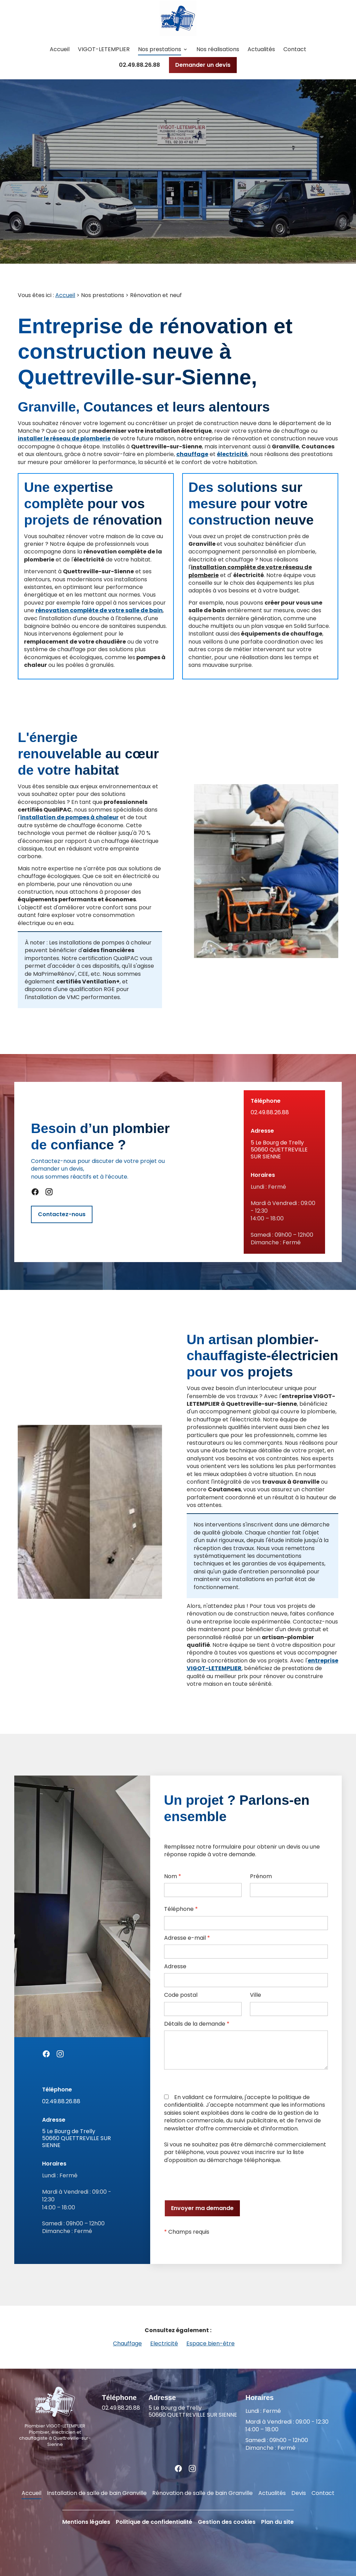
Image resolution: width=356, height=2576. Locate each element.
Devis (298, 2493)
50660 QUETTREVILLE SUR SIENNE (284, 1149)
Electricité (164, 2343)
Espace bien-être (210, 2343)
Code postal (180, 1995)
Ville (255, 1995)
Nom (172, 1876)
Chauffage (127, 2343)
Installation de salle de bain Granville (97, 2493)
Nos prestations (159, 49)
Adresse (175, 1966)
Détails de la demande (196, 2024)
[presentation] (217, 2181)
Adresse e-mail (187, 1938)
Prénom (261, 1876)
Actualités (261, 49)
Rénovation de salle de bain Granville (202, 2493)
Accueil (60, 49)
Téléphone (181, 1909)
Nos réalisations (217, 49)
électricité (232, 454)
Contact (294, 49)
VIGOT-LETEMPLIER (104, 49)
